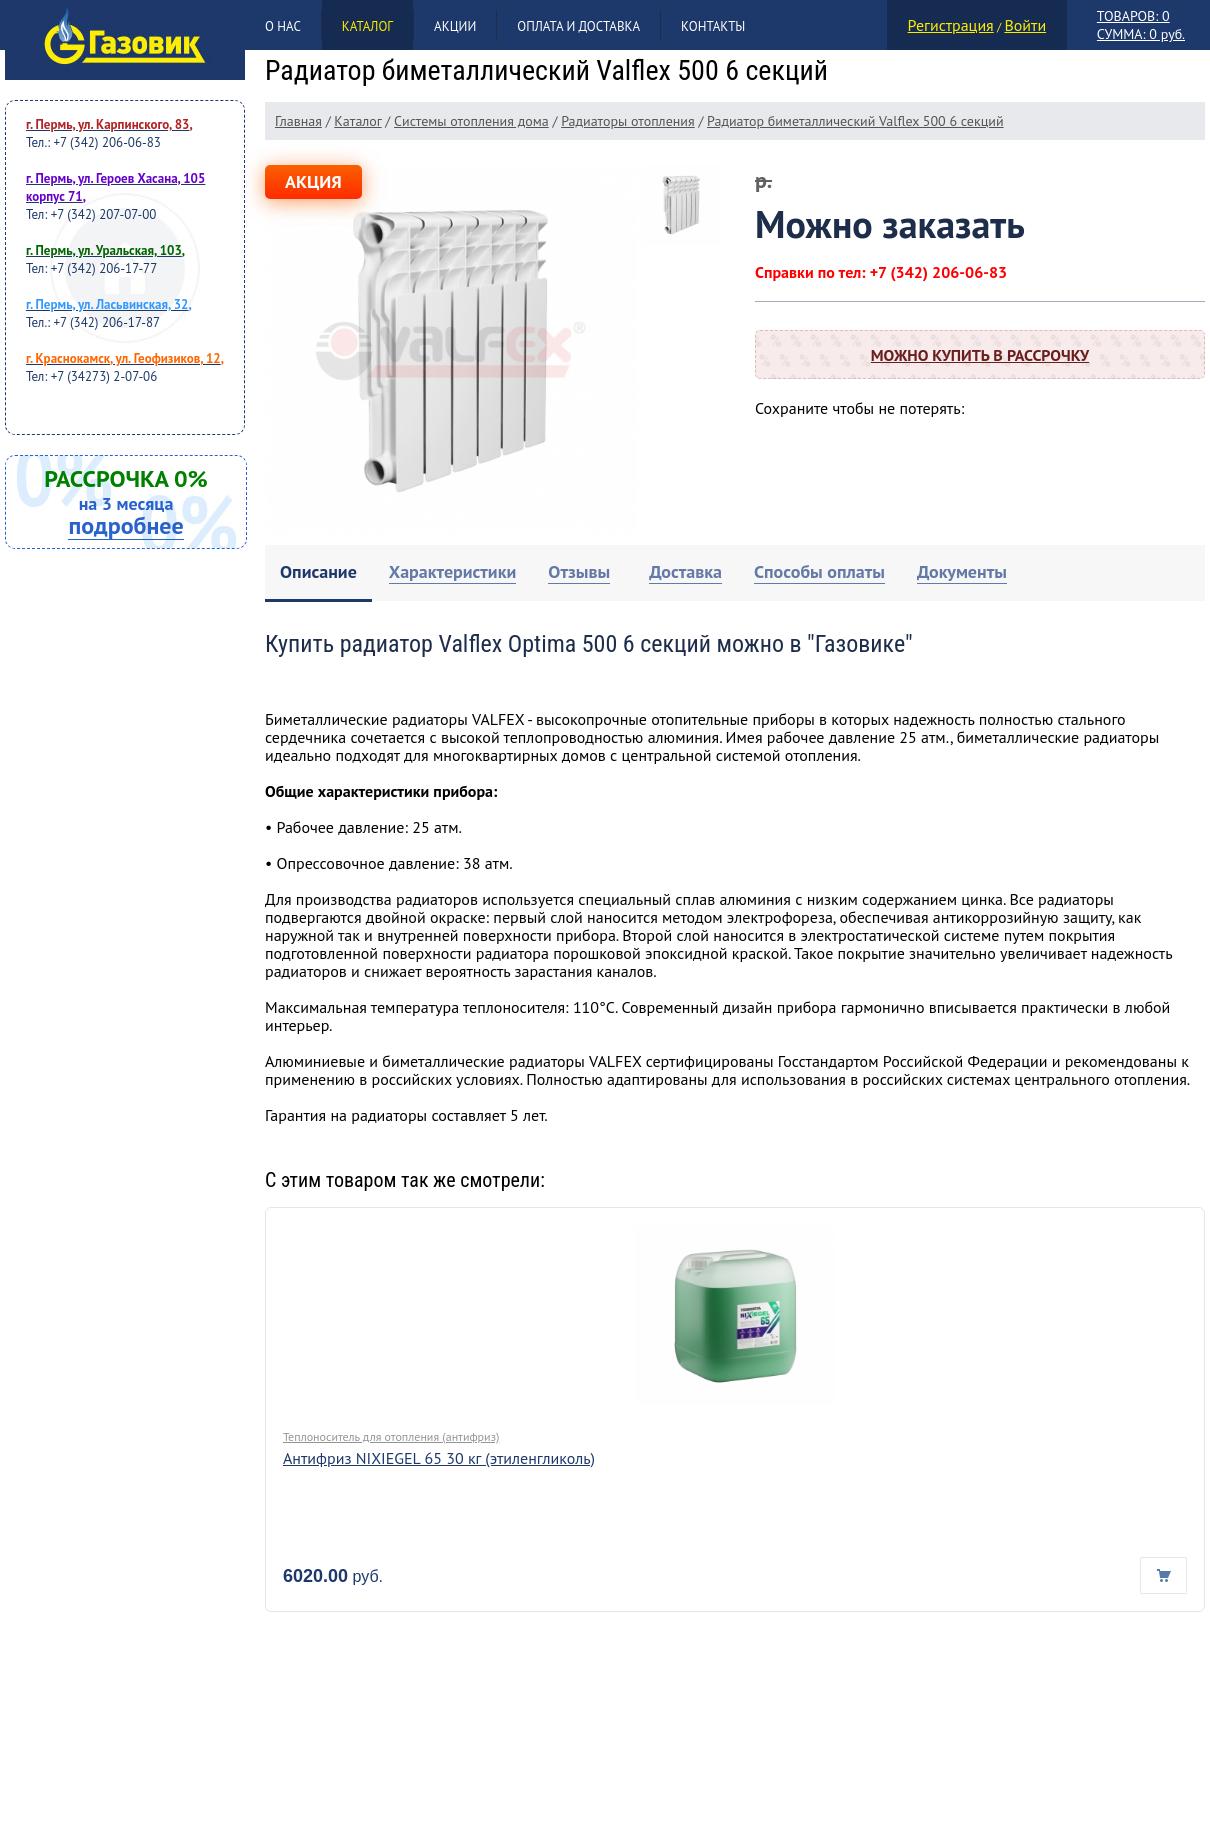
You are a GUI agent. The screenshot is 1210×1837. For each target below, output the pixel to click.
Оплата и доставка (578, 26)
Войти (1025, 25)
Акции (455, 26)
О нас (283, 26)
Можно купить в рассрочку (980, 355)
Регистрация (951, 25)
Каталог (367, 26)
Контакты (713, 26)
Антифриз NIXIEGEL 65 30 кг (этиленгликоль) (439, 1458)
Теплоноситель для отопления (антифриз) (391, 1436)
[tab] (318, 573)
